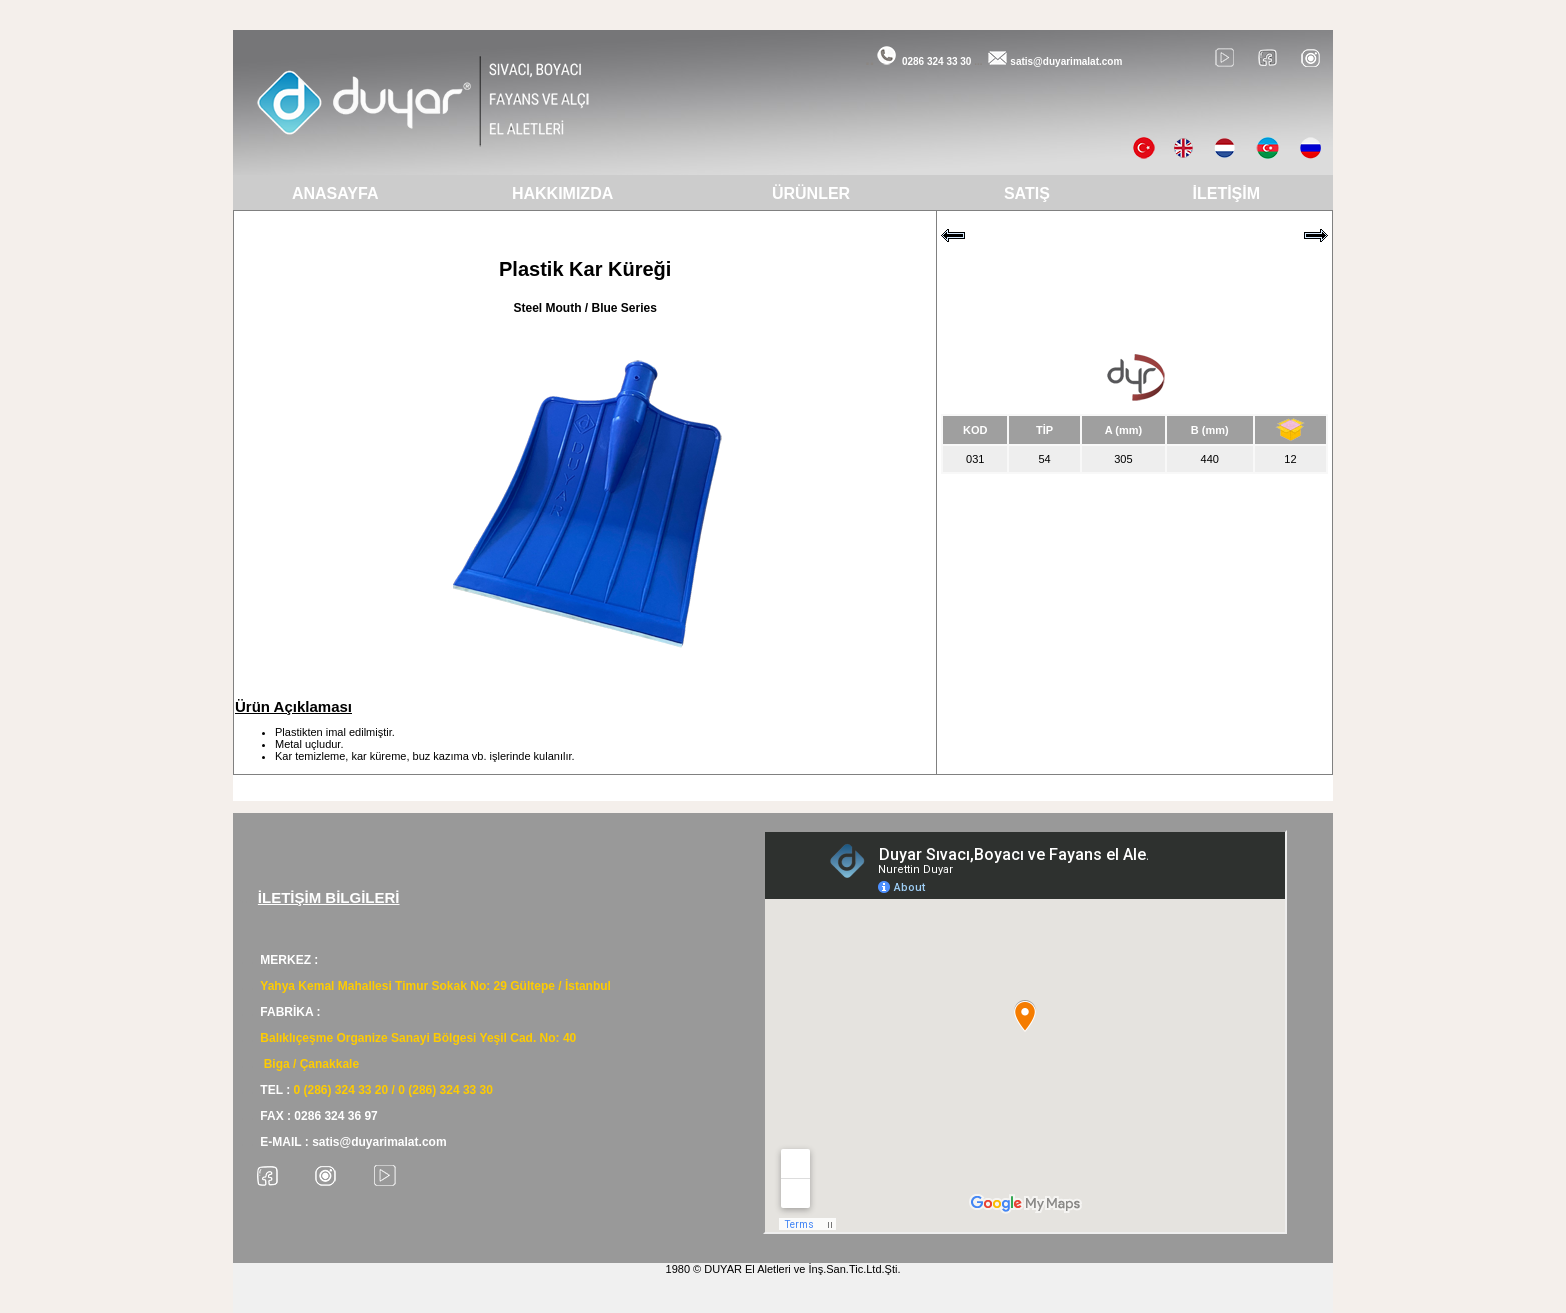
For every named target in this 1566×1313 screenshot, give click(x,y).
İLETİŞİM (1227, 193)
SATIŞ (1027, 193)
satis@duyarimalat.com (1066, 61)
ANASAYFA (335, 193)
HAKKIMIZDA (562, 193)
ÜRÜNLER (811, 193)
